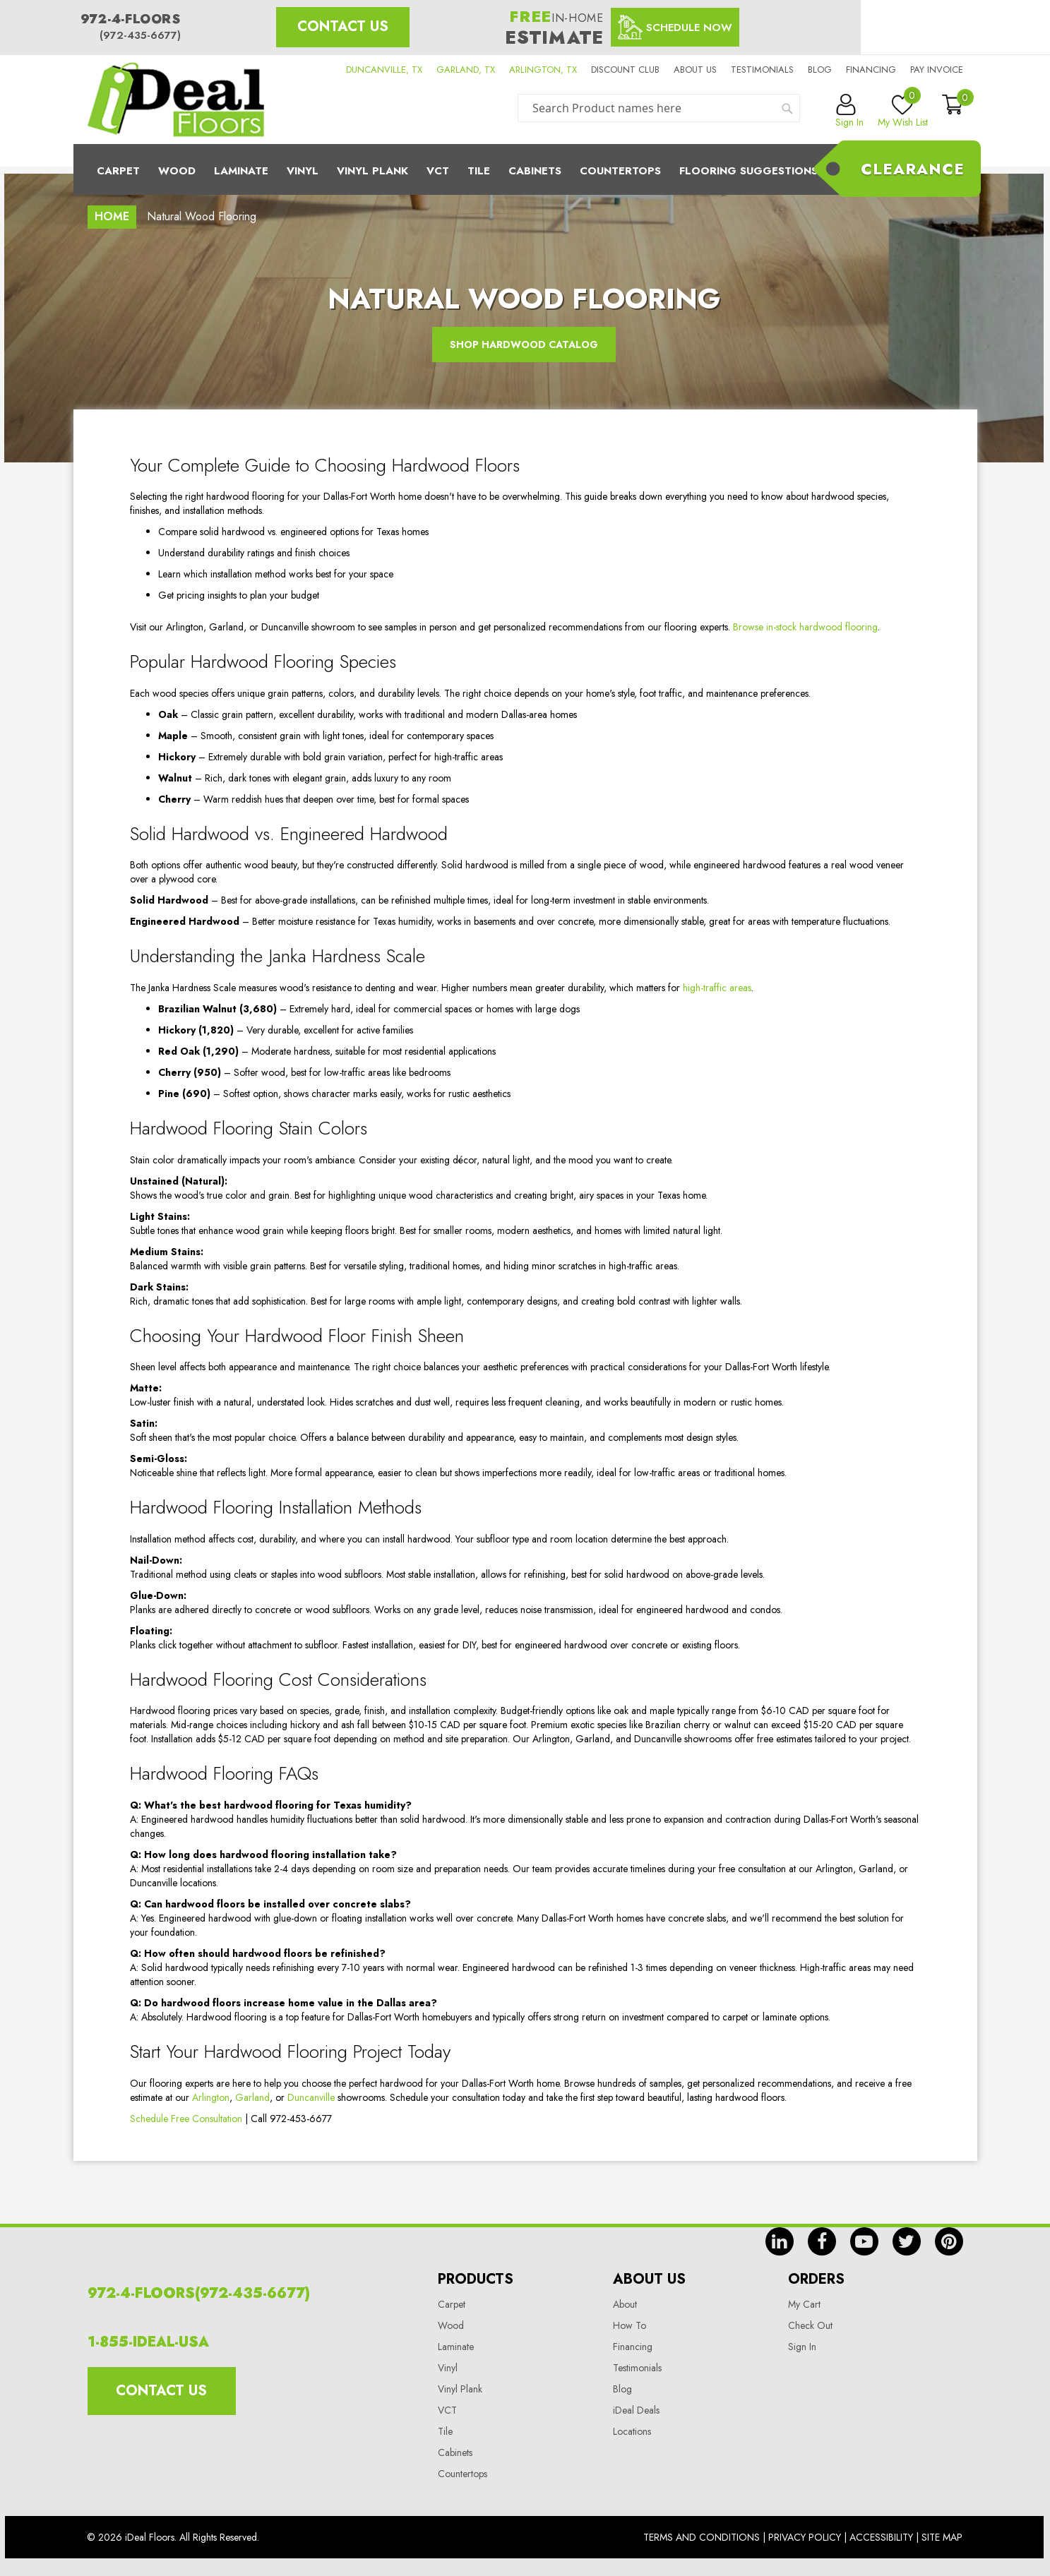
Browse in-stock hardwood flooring (805, 627)
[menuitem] (525, 169)
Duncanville (311, 2097)
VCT (447, 2410)
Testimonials (762, 69)
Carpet (118, 171)
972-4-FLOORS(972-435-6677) (199, 2293)
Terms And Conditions (701, 2537)
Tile (478, 171)
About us (695, 69)
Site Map (941, 2537)
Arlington (210, 2097)
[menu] (525, 169)
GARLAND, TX (465, 69)
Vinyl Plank (372, 171)
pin (949, 2241)
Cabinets (534, 171)
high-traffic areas (717, 988)
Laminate (241, 171)
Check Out (810, 2325)
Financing (871, 69)
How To (629, 2325)
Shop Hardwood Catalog (524, 344)
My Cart (804, 2304)
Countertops (462, 2474)
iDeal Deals (636, 2410)
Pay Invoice (936, 69)
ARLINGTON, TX (543, 69)
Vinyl (302, 171)
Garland (252, 2097)
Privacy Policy (804, 2537)
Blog (820, 69)
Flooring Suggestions (748, 171)
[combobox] (659, 108)
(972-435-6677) (140, 35)
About (625, 2304)
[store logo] (176, 99)
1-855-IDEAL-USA (148, 2342)
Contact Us (342, 26)
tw (907, 2241)
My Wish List (903, 111)
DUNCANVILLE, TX (384, 69)
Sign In (802, 2347)
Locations (632, 2431)
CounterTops (620, 171)
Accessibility (881, 2537)
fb (822, 2241)
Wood (177, 171)
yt (864, 2241)
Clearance (913, 168)
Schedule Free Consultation (186, 2118)
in (779, 2241)
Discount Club (625, 69)
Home (112, 216)
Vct (437, 171)
